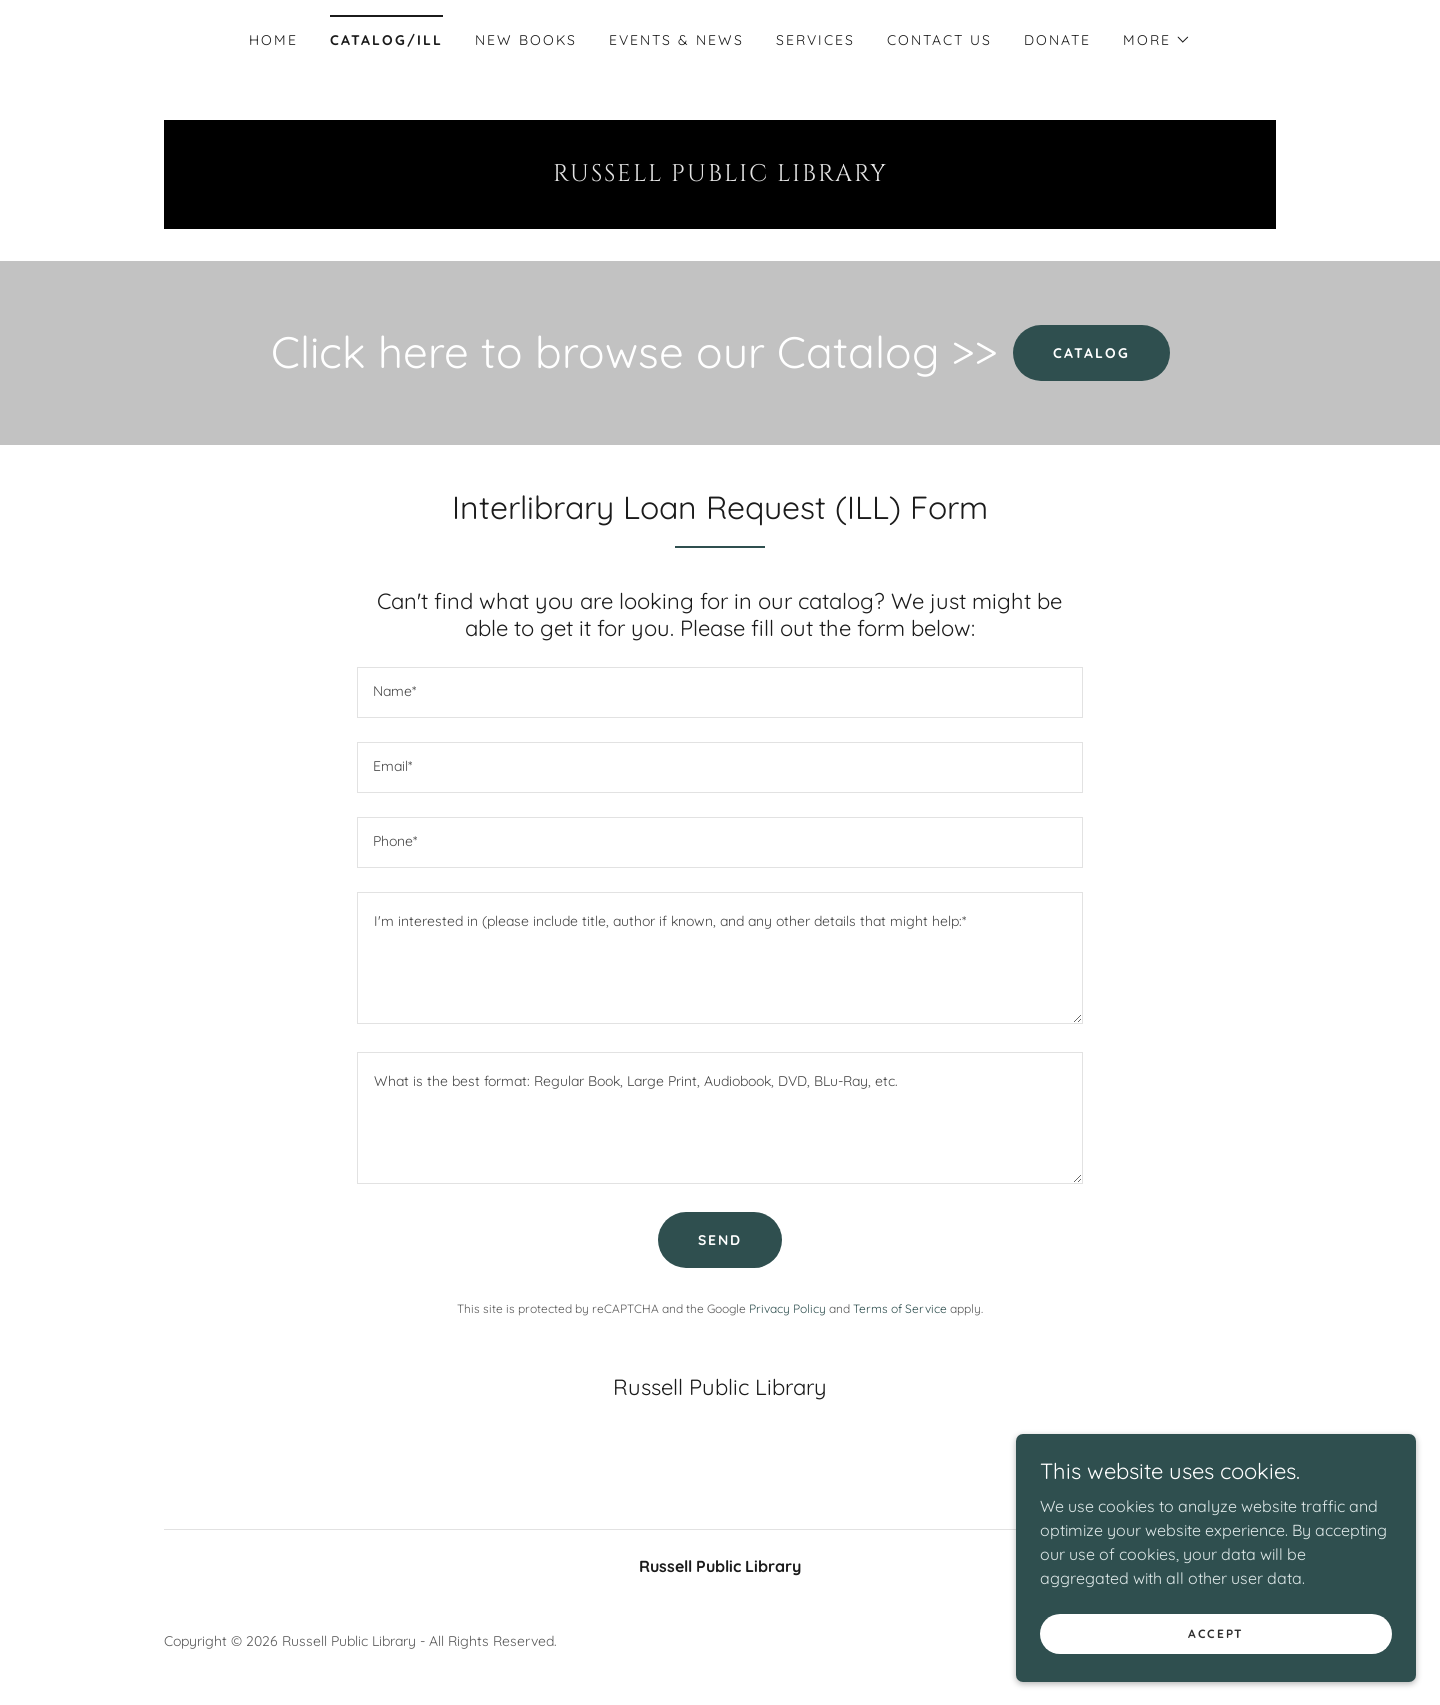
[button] (1157, 40)
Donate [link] (1057, 40)
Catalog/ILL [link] (386, 40)
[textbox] (719, 692)
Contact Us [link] (939, 40)
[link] (720, 175)
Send (720, 1240)
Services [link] (815, 40)
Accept (1216, 1660)
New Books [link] (526, 40)
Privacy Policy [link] (787, 1308)
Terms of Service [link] (900, 1308)
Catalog (1091, 353)
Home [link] (273, 40)
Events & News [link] (676, 40)
